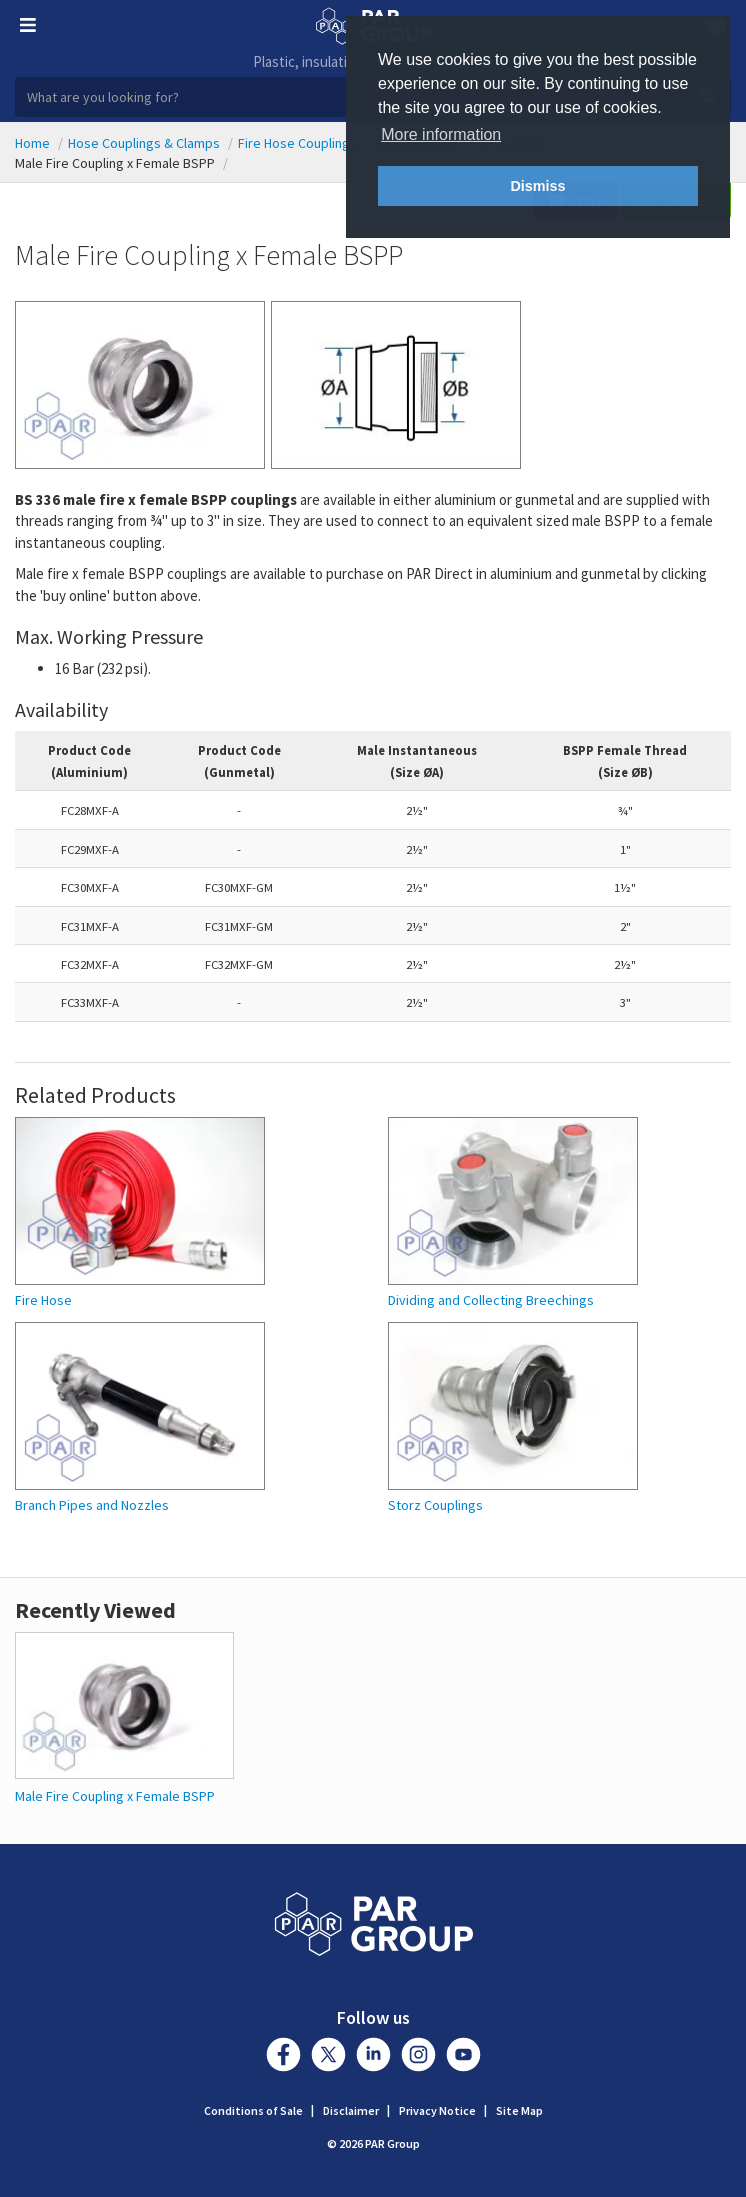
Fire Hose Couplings (297, 143)
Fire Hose (43, 1300)
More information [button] (441, 134)
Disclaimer (351, 2110)
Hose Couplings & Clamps (144, 143)
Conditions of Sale (253, 2110)
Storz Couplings (435, 1505)
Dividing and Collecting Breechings (491, 1300)
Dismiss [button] (537, 186)
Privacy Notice (437, 2110)
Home (32, 143)
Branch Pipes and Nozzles (92, 1505)
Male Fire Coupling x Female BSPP (115, 1796)
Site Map (519, 2110)
